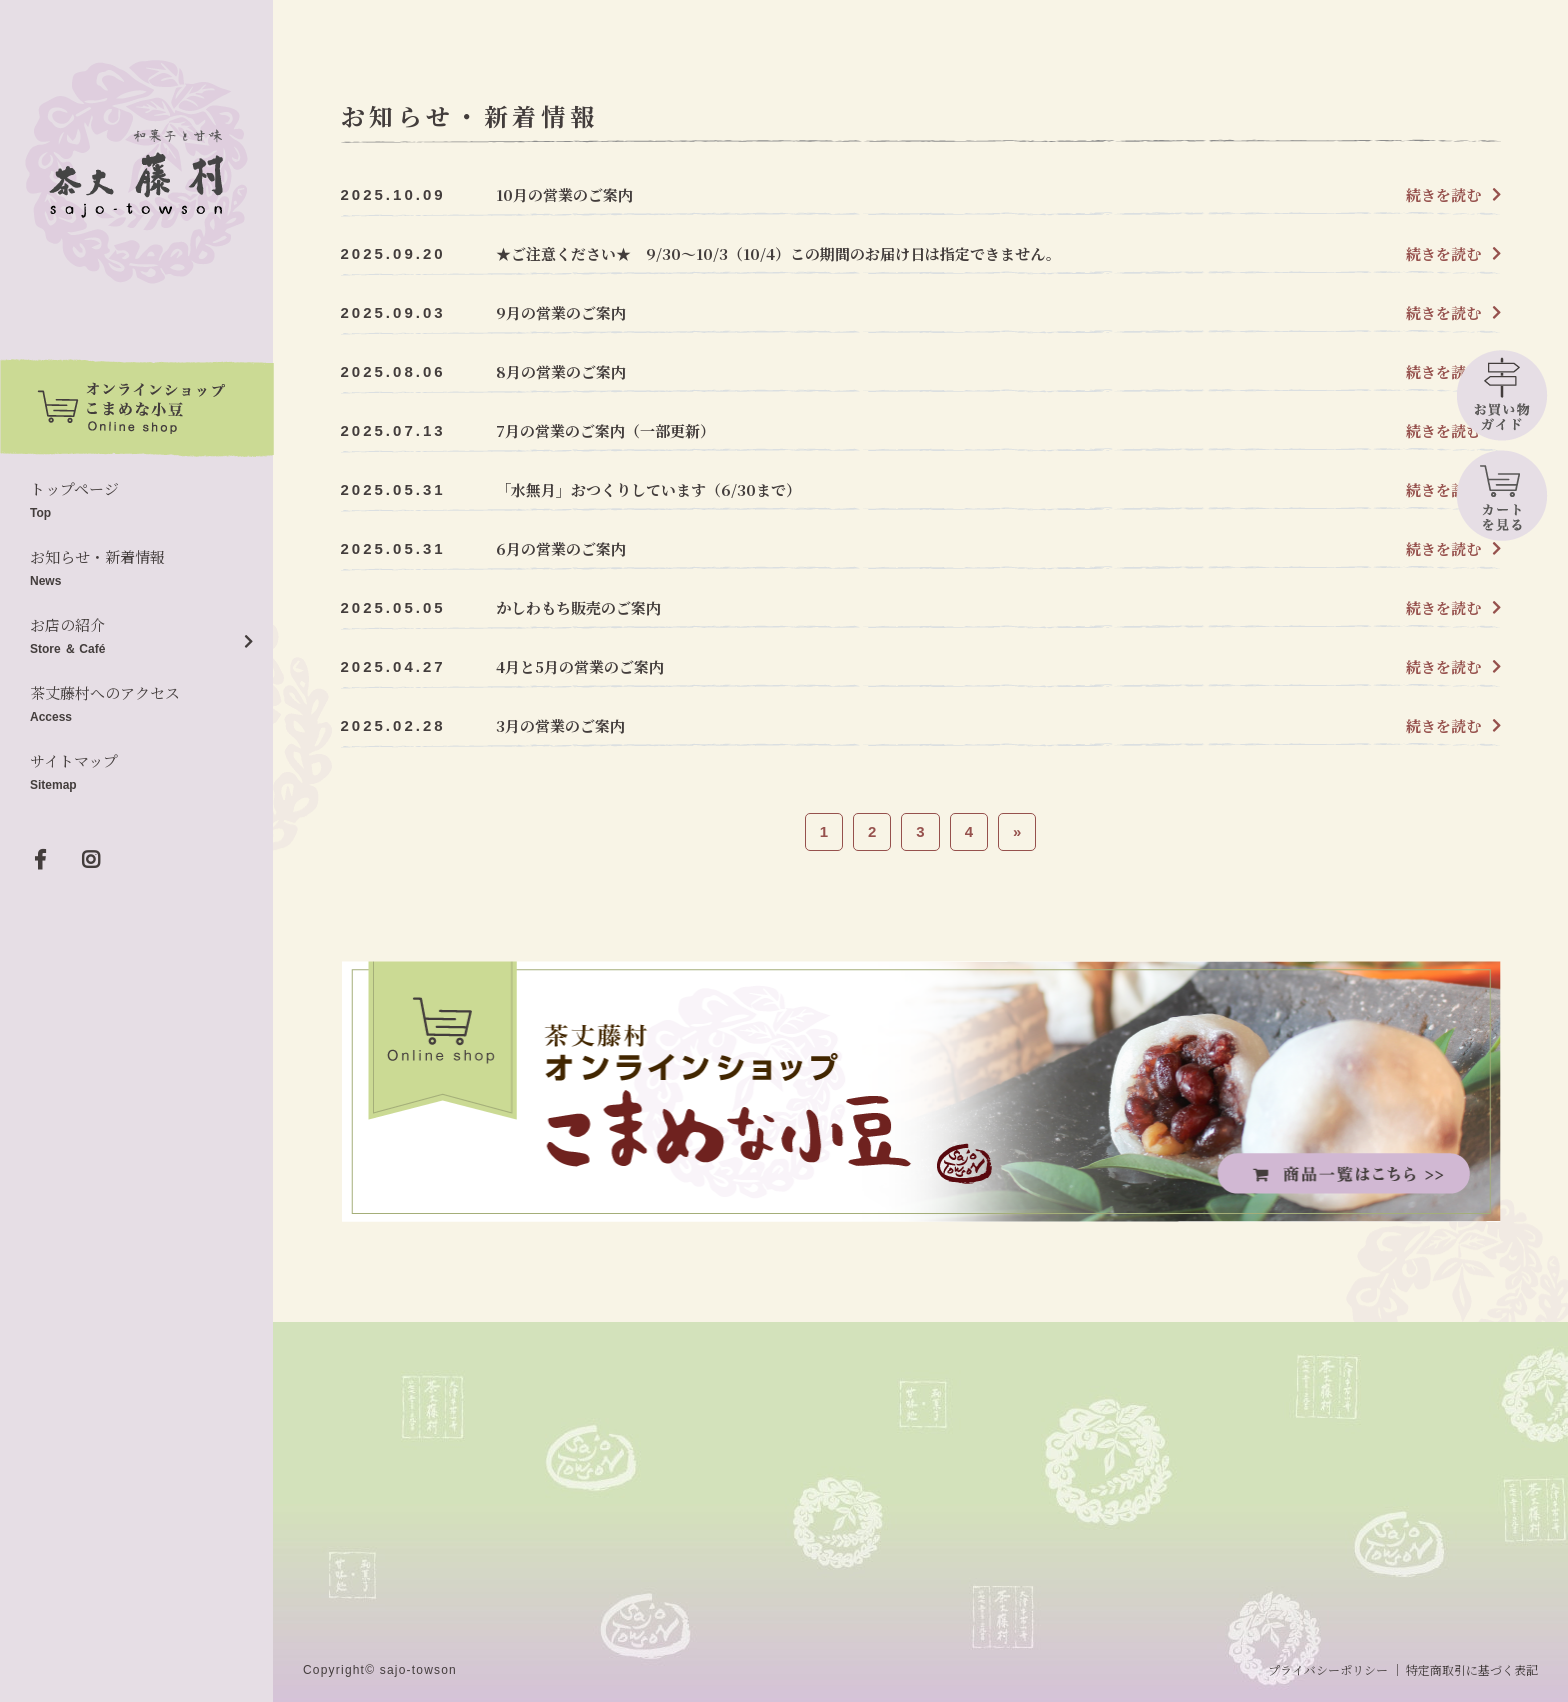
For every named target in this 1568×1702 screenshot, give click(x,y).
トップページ (136, 501)
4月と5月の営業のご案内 (580, 666)
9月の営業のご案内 (561, 312)
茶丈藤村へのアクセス (136, 705)
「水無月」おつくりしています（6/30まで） (648, 489)
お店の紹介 (136, 637)
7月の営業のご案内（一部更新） (605, 430)
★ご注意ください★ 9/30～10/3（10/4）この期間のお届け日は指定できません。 (778, 253)
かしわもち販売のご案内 (578, 607)
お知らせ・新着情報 (136, 569)
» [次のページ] (1017, 831)
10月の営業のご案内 (564, 194)
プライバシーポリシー (1328, 1669)
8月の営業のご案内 (561, 371)
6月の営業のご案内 (561, 548)
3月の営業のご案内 (560, 725)
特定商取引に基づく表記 (1472, 1669)
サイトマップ (136, 773)
